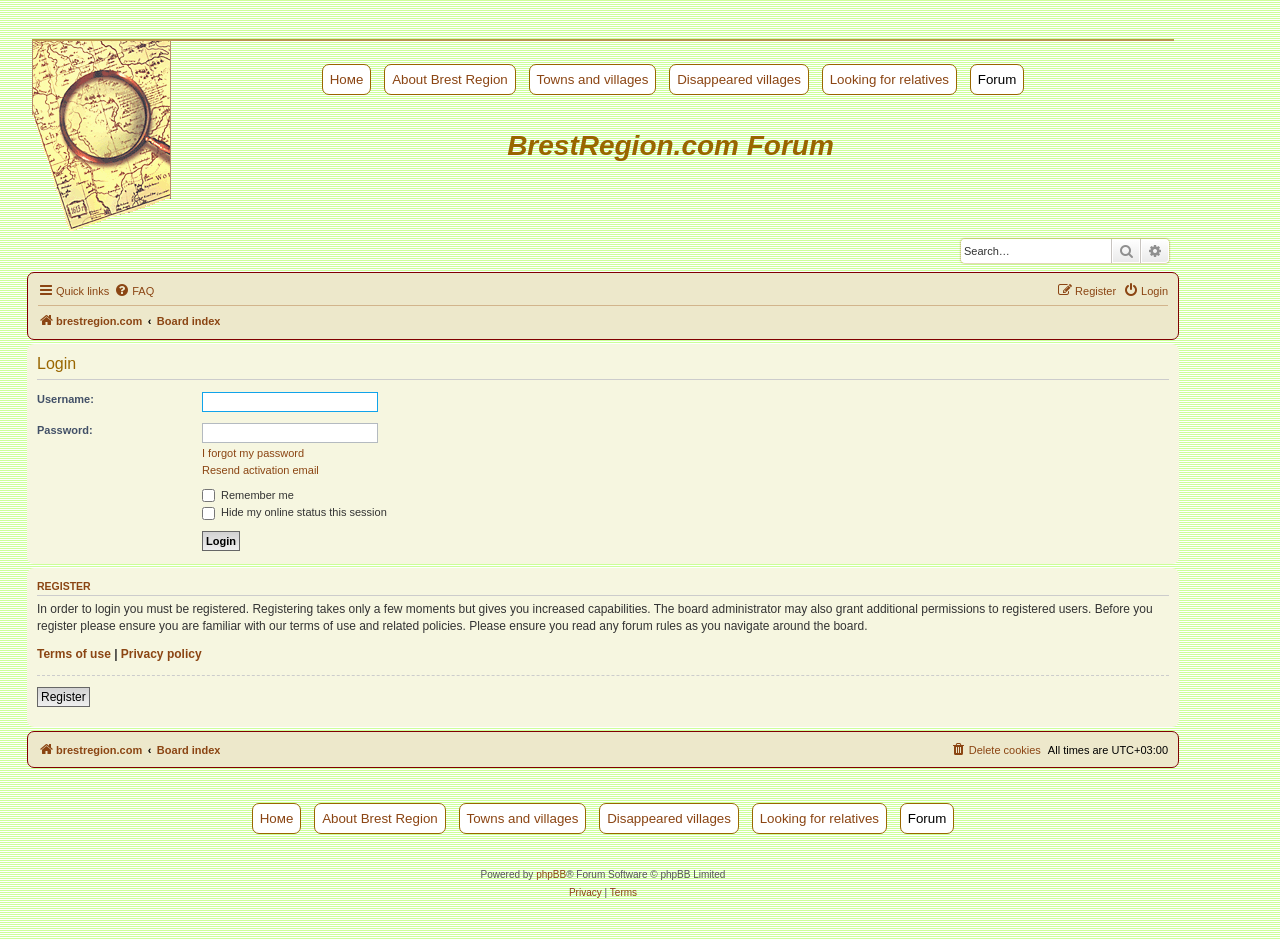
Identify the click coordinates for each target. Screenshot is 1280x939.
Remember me (248, 495)
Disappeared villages (739, 79)
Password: (65, 430)
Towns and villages (593, 79)
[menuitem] (134, 291)
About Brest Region (450, 79)
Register (63, 697)
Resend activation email (260, 470)
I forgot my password (253, 453)
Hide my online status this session (294, 512)
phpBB (551, 874)
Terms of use (74, 654)
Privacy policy (161, 654)
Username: (65, 399)
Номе (347, 79)
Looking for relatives (889, 79)
